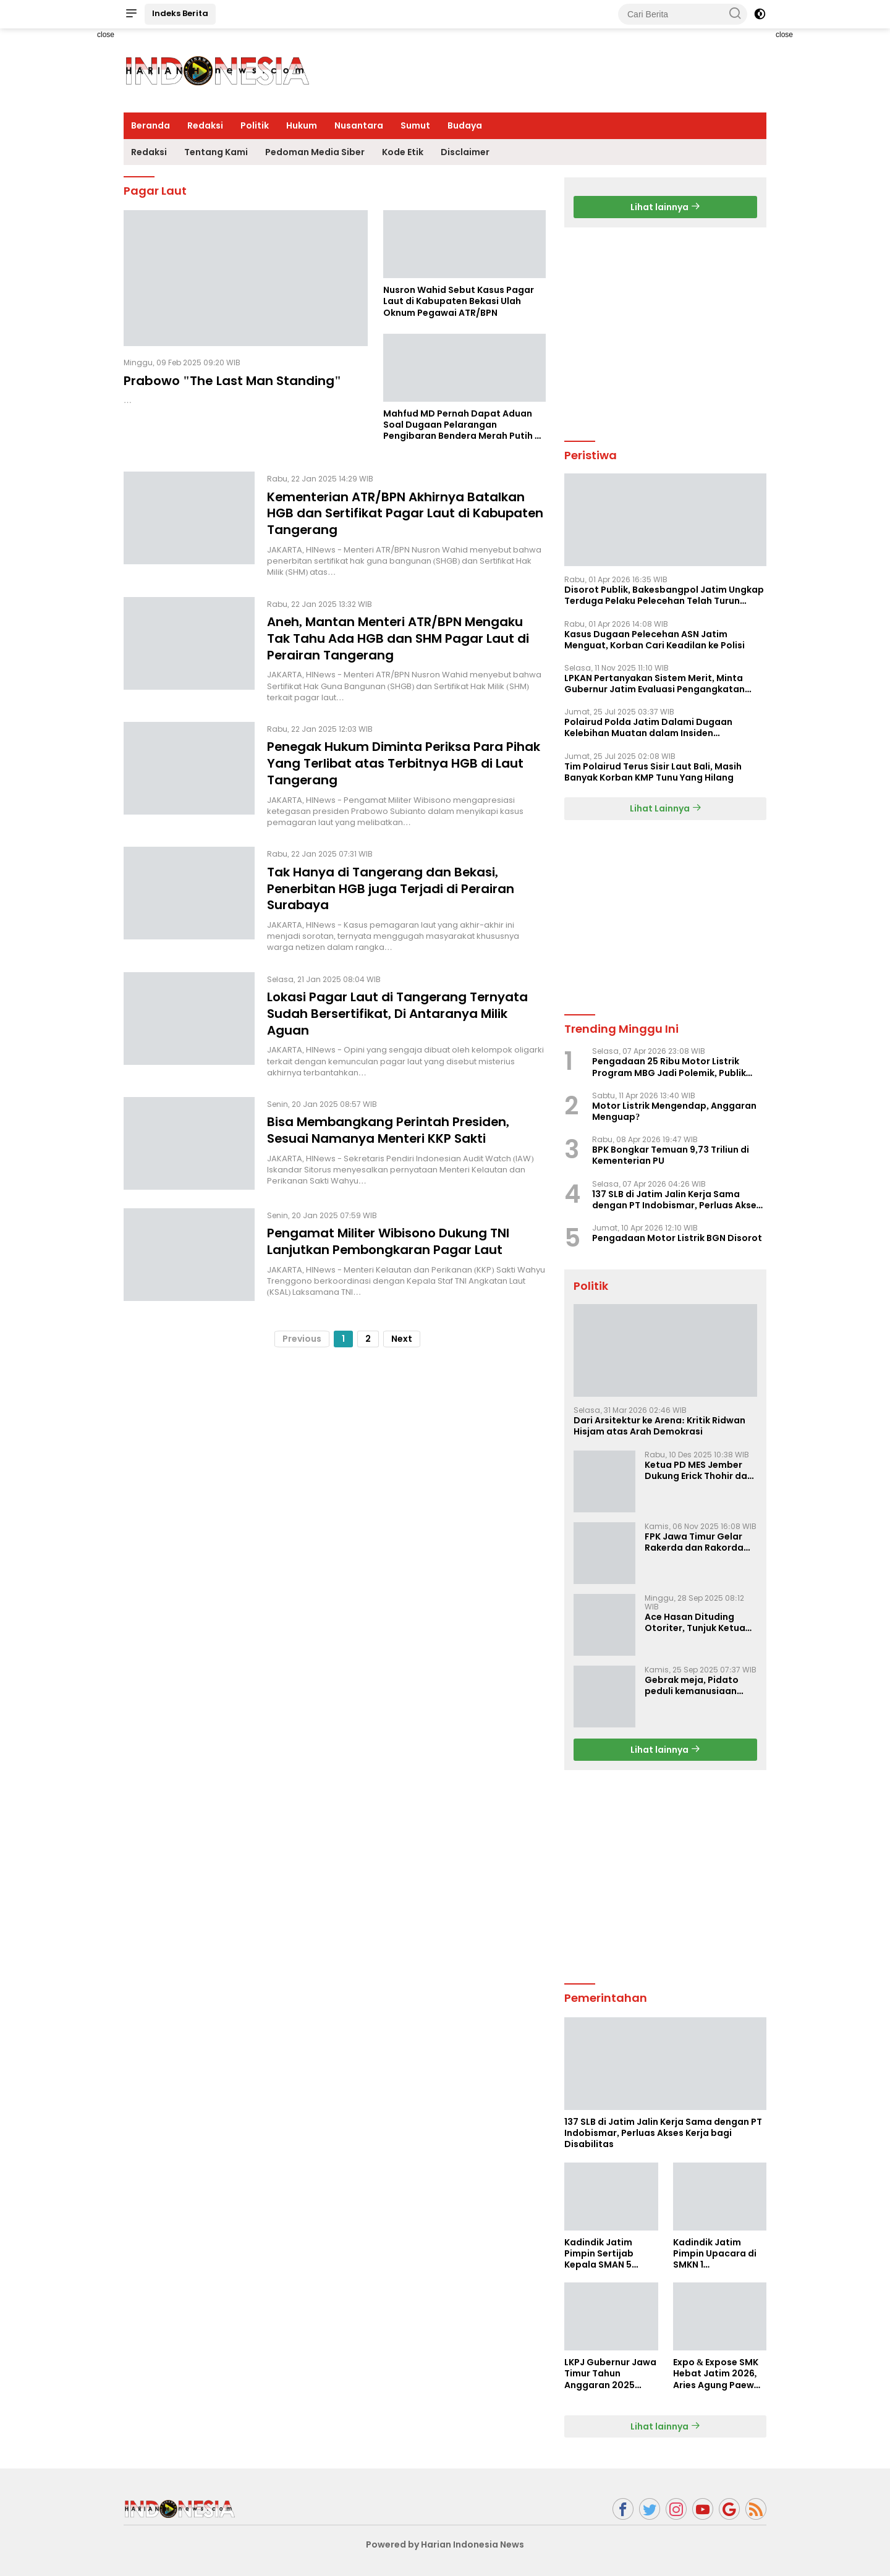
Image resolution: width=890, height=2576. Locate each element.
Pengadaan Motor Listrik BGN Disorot (677, 1238)
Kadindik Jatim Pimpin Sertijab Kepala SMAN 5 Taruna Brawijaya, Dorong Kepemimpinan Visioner (605, 2254)
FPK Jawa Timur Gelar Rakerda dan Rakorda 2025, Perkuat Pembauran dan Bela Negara (694, 1542)
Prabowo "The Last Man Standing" (232, 380)
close (105, 34)
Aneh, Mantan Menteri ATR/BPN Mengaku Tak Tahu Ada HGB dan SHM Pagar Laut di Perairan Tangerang (398, 636)
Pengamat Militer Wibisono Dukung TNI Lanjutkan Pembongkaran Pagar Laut (389, 1233)
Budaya (464, 125)
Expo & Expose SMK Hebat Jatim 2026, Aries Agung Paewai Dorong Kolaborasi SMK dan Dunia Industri (718, 2374)
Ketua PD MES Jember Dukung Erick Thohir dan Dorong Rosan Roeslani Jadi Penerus (699, 1470)
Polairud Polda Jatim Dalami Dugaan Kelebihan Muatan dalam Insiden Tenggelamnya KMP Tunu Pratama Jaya (654, 727)
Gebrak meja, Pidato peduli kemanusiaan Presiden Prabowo (692, 1685)
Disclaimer (465, 152)
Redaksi (205, 125)
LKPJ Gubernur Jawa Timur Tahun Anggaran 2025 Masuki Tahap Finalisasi (610, 2374)
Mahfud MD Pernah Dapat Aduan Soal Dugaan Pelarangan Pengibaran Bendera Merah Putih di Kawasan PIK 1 (463, 425)
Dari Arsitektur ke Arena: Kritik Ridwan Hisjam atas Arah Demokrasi (659, 1426)
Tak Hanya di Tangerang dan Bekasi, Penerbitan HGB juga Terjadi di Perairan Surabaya (392, 884)
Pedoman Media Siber (315, 152)
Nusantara (358, 125)
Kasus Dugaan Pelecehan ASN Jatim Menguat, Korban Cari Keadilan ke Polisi (654, 640)
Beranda (150, 125)
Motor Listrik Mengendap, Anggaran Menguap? (674, 1111)
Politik (254, 125)
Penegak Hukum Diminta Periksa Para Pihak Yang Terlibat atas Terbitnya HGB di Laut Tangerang (404, 760)
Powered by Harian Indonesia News (445, 2544)
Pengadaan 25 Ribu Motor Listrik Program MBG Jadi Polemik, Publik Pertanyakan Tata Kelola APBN (669, 1067)
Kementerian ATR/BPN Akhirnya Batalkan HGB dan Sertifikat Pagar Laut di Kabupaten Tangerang (406, 513)
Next (401, 1331)
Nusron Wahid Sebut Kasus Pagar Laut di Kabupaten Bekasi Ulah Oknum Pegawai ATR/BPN (458, 301)
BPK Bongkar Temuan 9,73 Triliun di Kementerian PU (670, 1155)
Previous (301, 1331)
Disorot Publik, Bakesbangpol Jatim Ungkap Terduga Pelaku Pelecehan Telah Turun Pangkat (664, 595)
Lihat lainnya (665, 207)
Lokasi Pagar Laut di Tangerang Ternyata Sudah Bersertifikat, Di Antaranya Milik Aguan (398, 1007)
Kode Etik (402, 152)
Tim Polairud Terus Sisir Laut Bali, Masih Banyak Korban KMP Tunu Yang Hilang (653, 772)
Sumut (415, 125)
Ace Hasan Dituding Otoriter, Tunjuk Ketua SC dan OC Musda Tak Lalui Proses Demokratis (699, 1622)
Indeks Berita (180, 13)
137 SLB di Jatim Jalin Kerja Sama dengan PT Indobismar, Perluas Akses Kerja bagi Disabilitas (676, 1199)
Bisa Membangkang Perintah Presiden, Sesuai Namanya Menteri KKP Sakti (389, 1122)
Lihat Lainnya (665, 808)
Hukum (301, 125)
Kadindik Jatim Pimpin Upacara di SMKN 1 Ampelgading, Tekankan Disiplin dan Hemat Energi (714, 2254)
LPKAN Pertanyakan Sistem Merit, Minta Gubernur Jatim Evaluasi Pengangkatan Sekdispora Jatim (654, 683)
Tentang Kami (216, 152)
